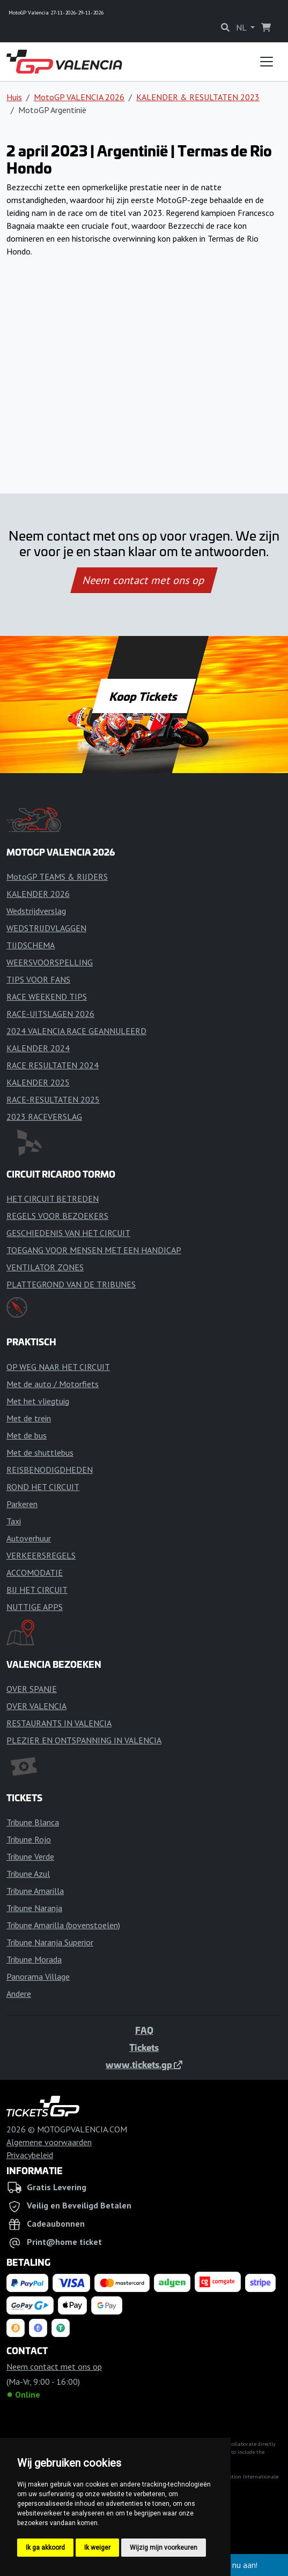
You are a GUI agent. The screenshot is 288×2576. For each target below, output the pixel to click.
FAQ (144, 2030)
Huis (14, 97)
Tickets (144, 2047)
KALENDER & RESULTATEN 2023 (198, 97)
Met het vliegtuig (37, 1401)
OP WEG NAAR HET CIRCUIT (58, 1366)
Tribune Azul (28, 1873)
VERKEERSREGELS (41, 1555)
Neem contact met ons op (143, 580)
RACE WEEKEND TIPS (46, 996)
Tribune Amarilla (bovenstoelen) (63, 1925)
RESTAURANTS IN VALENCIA (59, 1723)
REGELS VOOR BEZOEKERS (57, 1215)
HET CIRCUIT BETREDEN (52, 1198)
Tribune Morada (34, 1959)
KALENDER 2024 (38, 1048)
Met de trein (28, 1418)
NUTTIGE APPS (34, 1606)
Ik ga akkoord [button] (45, 2547)
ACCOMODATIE (34, 1572)
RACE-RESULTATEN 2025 (53, 1099)
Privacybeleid (29, 2155)
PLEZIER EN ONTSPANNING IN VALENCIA (83, 1740)
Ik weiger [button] (97, 2547)
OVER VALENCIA (36, 1706)
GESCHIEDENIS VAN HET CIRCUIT (68, 1232)
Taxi (13, 1521)
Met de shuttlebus (39, 1452)
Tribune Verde (30, 1856)
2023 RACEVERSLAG (44, 1116)
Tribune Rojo (28, 1839)
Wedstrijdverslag (36, 910)
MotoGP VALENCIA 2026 (79, 97)
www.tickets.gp (144, 2064)
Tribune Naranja (34, 1908)
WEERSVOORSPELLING (49, 962)
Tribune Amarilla (35, 1890)
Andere (18, 1993)
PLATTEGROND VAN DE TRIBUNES (71, 1284)
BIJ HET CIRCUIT (37, 1589)
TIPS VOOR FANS (38, 979)
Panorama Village (38, 1976)
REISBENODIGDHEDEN (49, 1469)
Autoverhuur (28, 1538)
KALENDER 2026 (38, 893)
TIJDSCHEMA (30, 945)
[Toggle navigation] (267, 61)
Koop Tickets (144, 696)
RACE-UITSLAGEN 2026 (50, 1013)
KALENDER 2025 (38, 1082)
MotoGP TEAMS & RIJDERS (57, 876)
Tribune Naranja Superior (49, 1942)
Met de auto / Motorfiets (52, 1384)
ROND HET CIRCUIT (42, 1486)
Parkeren (22, 1504)
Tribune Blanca (32, 1822)
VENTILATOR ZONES (45, 1267)
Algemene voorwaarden (49, 2142)
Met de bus (26, 1435)
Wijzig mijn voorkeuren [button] (163, 2547)
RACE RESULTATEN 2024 (52, 1065)
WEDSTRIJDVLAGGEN (46, 928)
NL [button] (242, 27)
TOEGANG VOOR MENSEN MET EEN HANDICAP (93, 1250)
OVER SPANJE (31, 1688)
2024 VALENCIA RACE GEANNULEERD (76, 1030)
